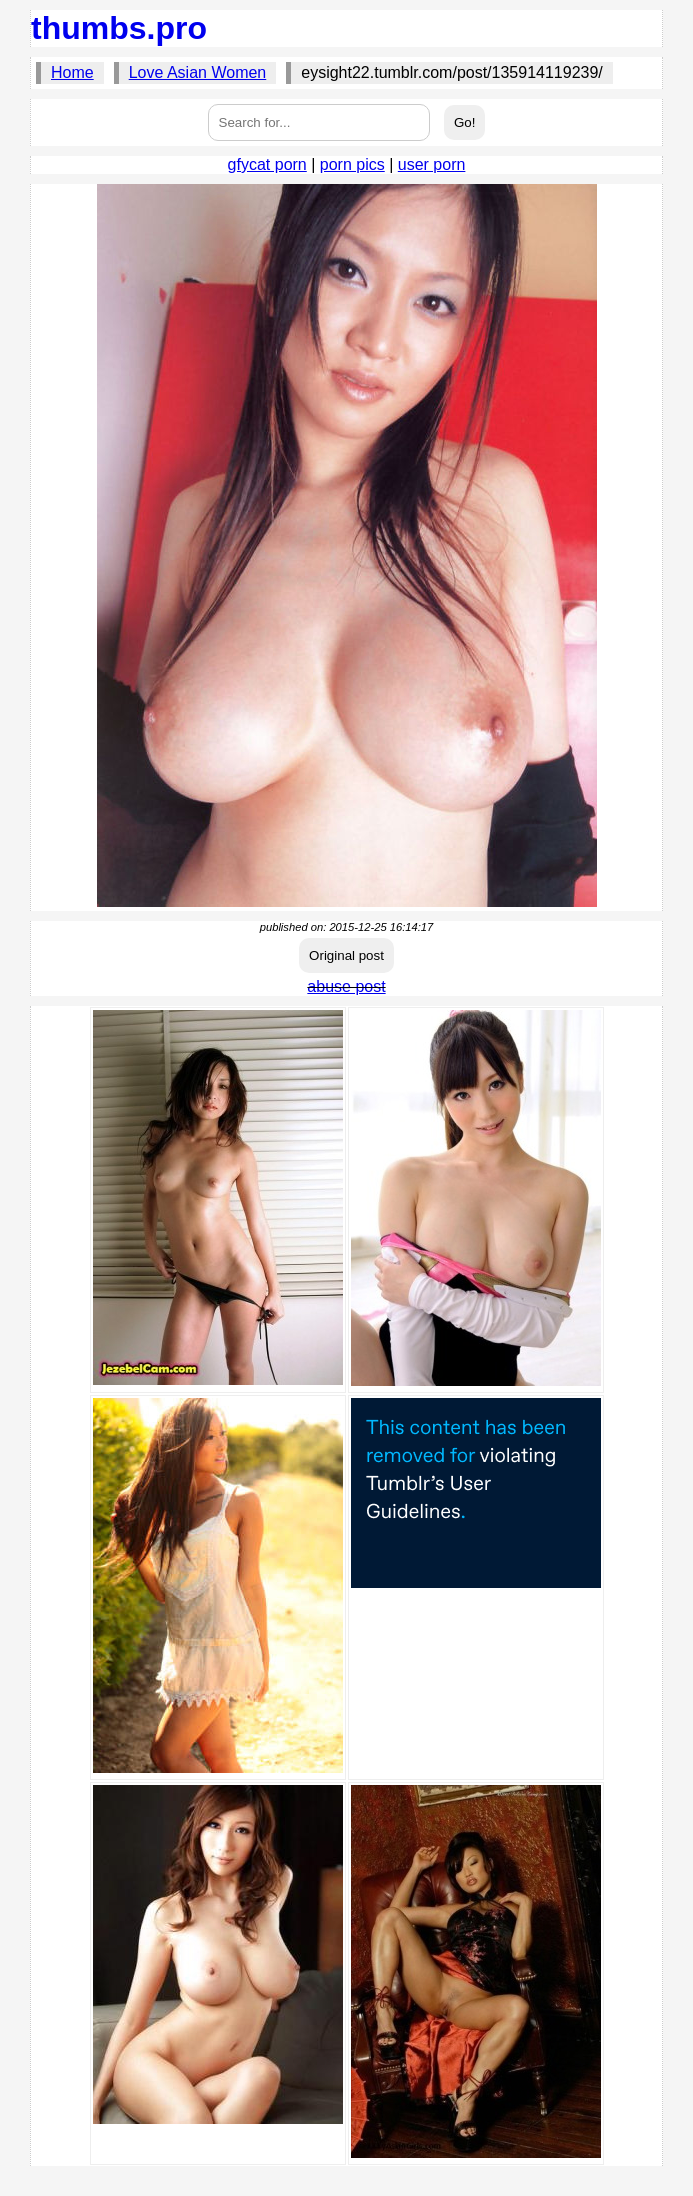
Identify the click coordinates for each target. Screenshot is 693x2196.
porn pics (352, 164)
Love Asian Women (198, 72)
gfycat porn (267, 164)
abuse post (346, 986)
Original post (346, 955)
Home (72, 72)
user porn (432, 164)
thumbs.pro (119, 28)
